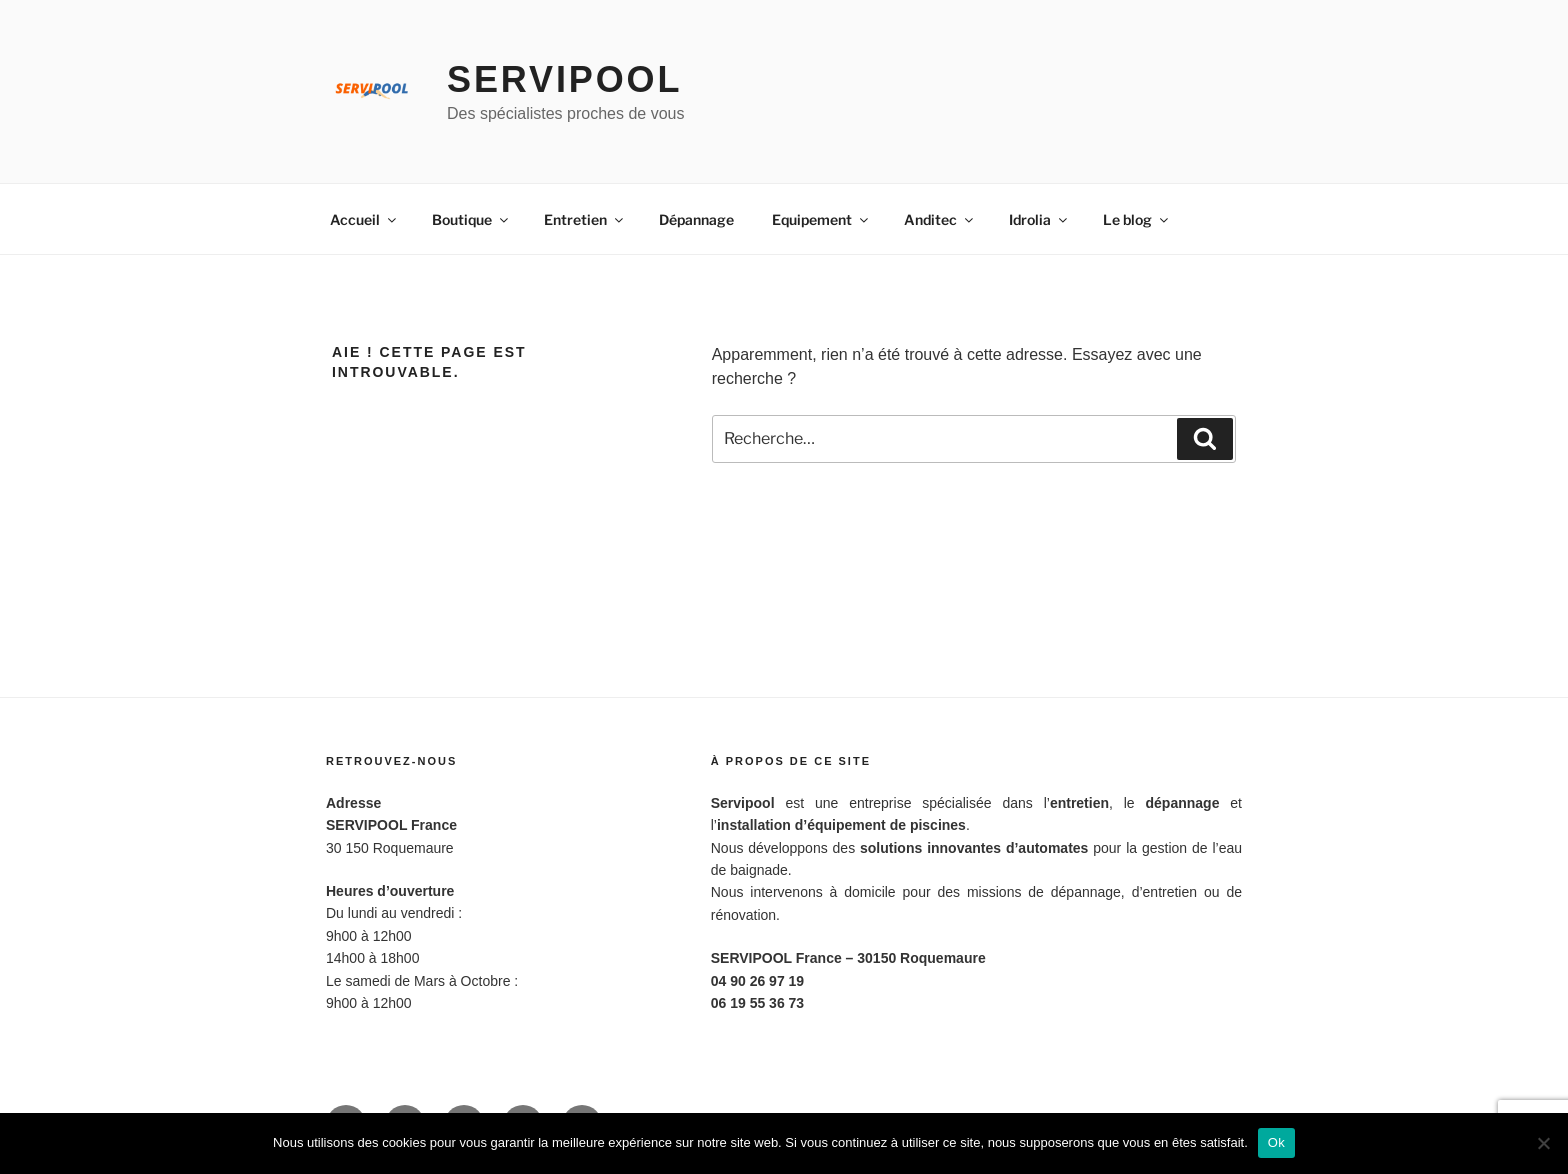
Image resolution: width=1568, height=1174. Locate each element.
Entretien (585, 219)
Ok (1276, 1142)
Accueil (364, 219)
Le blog (1137, 219)
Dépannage (696, 219)
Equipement (821, 219)
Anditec (940, 219)
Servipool (564, 79)
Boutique (471, 219)
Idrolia (1039, 219)
